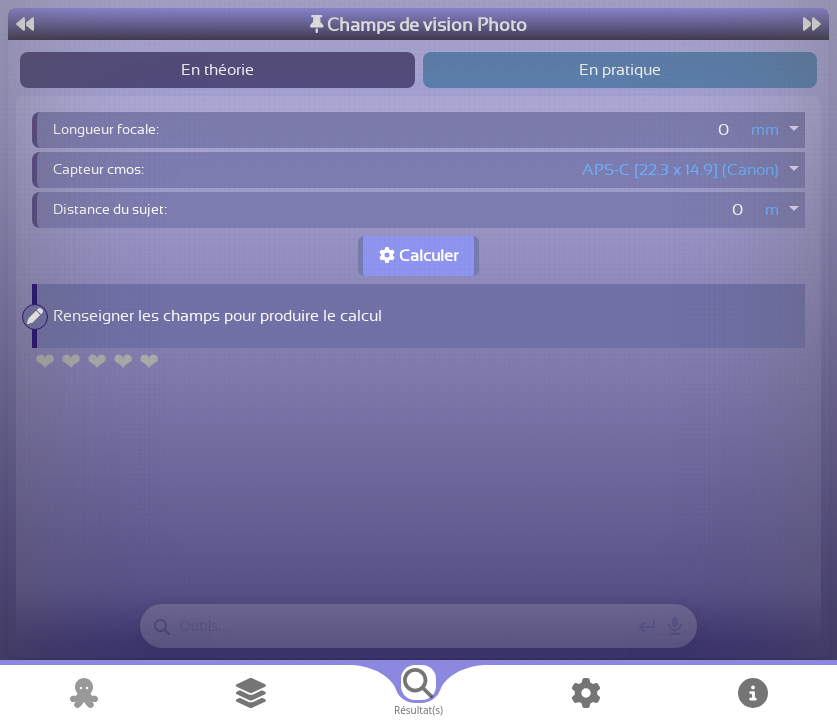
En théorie (217, 70)
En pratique (620, 70)
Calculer (418, 255)
